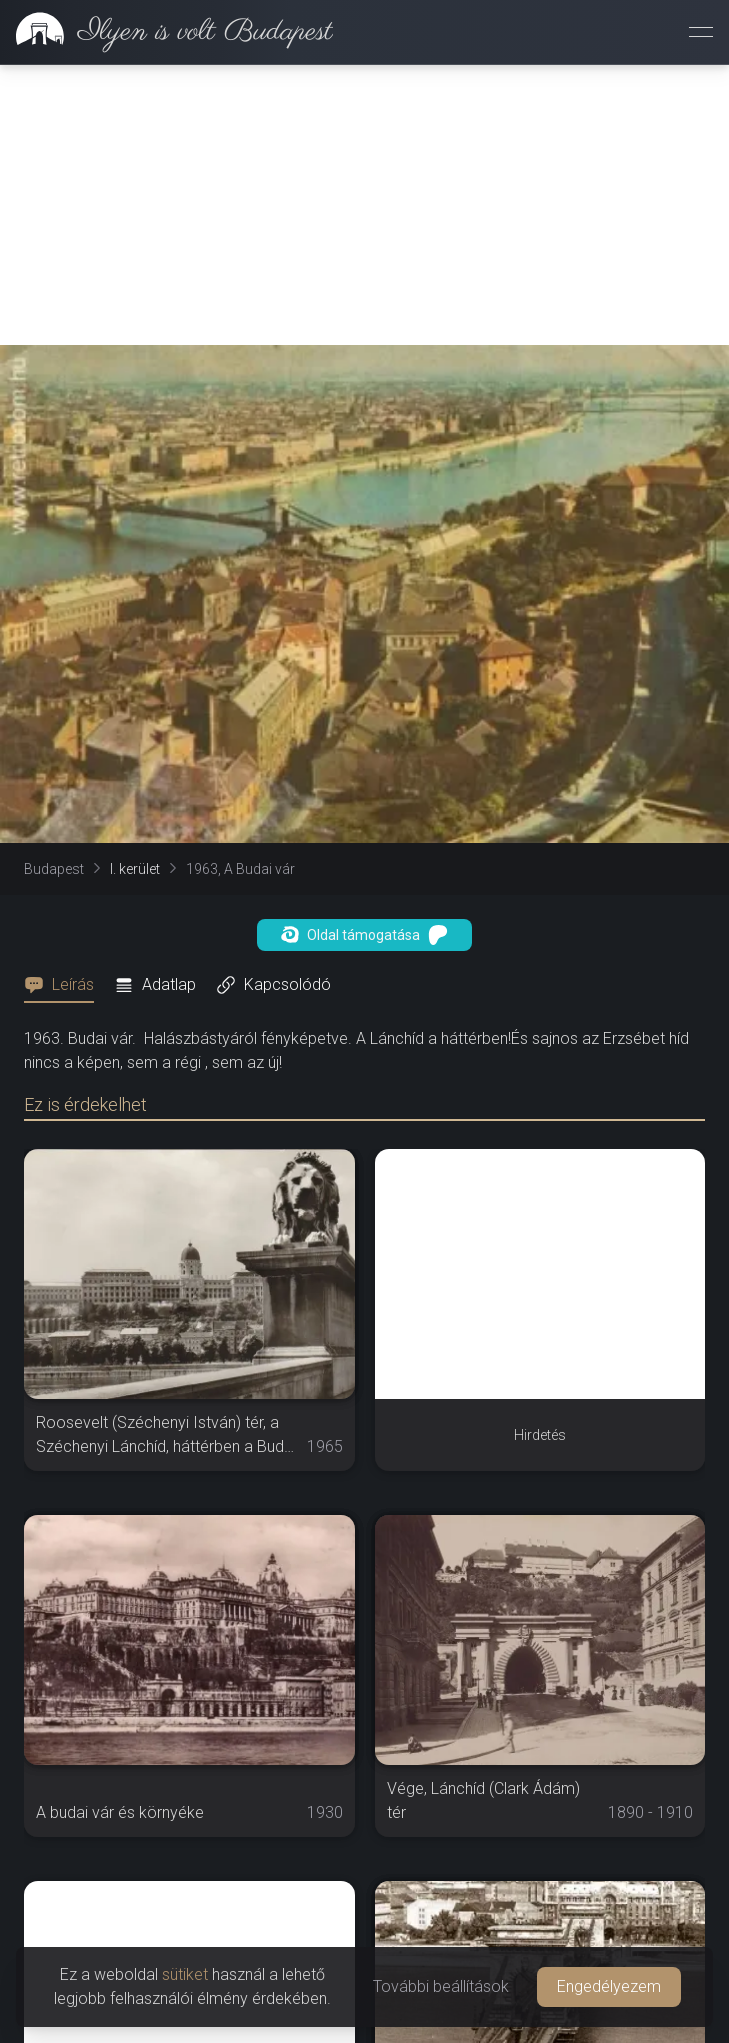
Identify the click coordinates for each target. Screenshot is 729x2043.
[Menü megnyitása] (701, 32)
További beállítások (441, 1986)
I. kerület (135, 869)
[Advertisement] (364, 205)
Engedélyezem (609, 1986)
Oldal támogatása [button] (364, 935)
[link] (166, 32)
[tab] (65, 985)
